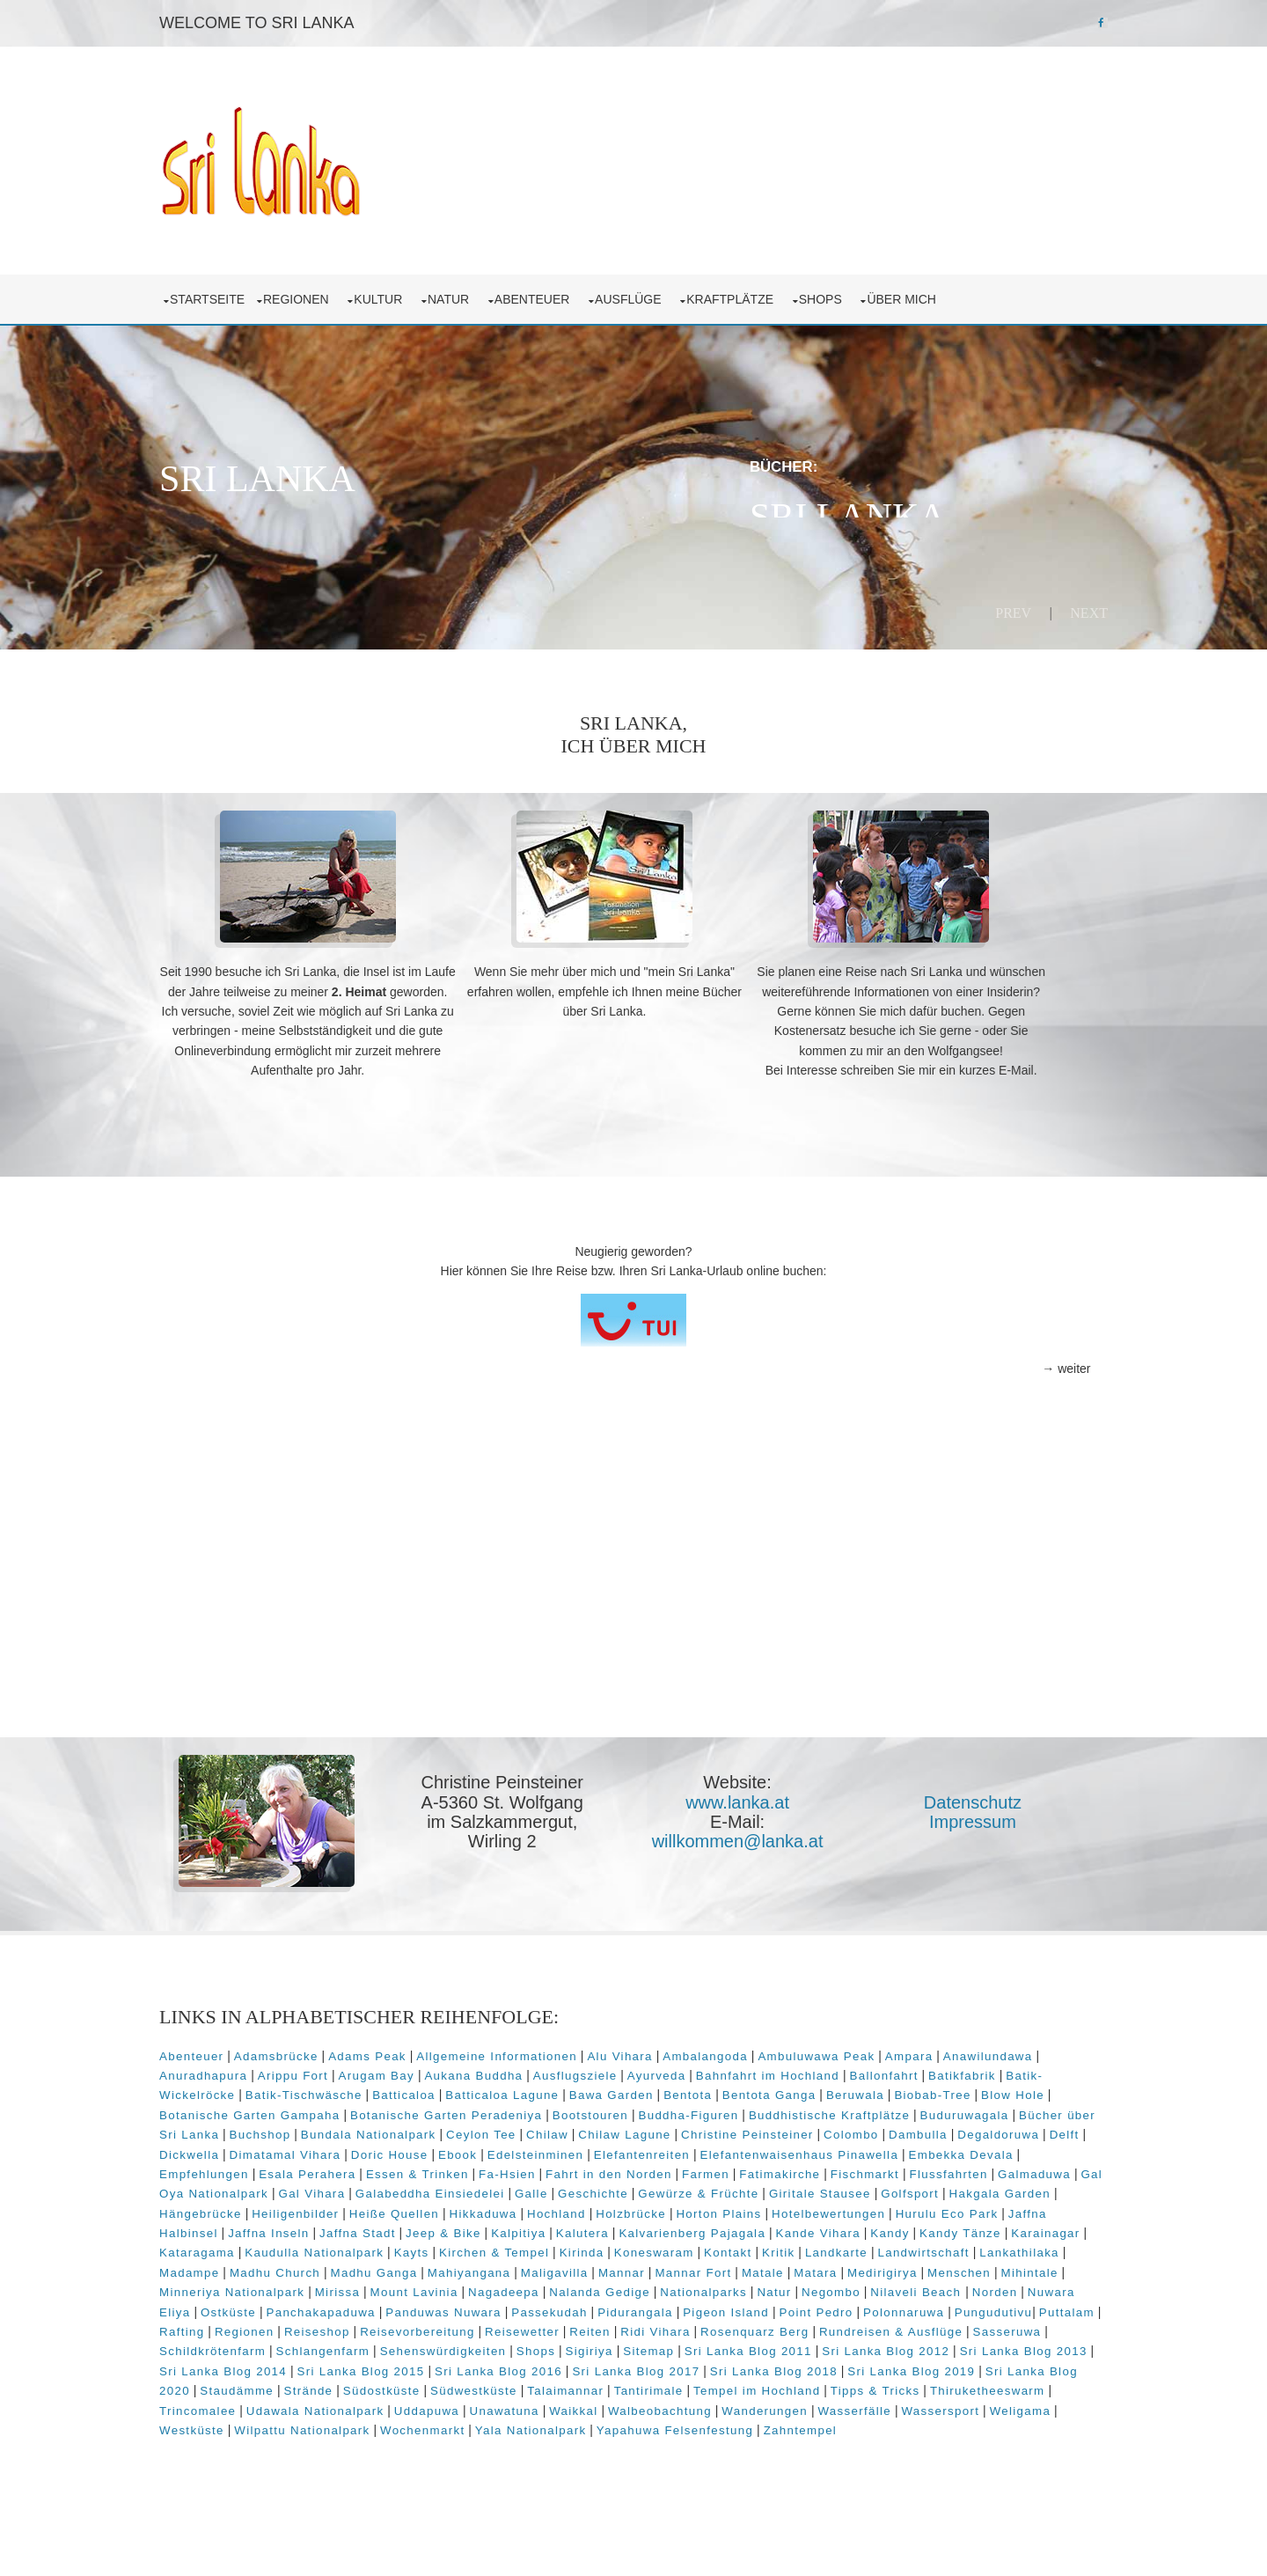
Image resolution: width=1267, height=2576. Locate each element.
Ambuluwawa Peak (860, 2069)
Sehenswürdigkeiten (758, 2385)
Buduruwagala (326, 2148)
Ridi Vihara (940, 2365)
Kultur (425, 290)
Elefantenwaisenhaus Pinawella (409, 2188)
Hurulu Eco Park (759, 2247)
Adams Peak (411, 2069)
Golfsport (678, 2228)
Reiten (875, 2365)
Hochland (369, 2247)
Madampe (233, 2306)
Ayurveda (800, 2089)
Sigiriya (904, 2385)
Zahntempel (497, 2484)
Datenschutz (965, 1824)
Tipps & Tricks (471, 2444)
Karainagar (886, 2266)
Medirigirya (926, 2306)
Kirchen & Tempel (453, 2286)
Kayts (369, 2286)
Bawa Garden (776, 2109)
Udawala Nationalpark (807, 2444)
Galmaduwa (654, 2207)
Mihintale (231, 2326)
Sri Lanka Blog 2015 (753, 2404)
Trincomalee (689, 2444)
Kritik (737, 2286)
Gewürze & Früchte (466, 2228)
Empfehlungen (677, 2188)
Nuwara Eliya (350, 2345)
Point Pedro (1017, 2345)
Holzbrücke (443, 2247)
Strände (765, 2425)
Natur (496, 290)
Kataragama (969, 2266)
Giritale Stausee (588, 2228)
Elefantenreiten (251, 2188)
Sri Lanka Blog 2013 (478, 2404)
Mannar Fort (737, 2306)
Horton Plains (532, 2247)
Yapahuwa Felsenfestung (371, 2484)
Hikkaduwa (296, 2247)
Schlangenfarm (638, 2385)
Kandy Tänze (801, 2266)
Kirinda (539, 2286)
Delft (525, 2168)
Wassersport (594, 2463)
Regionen (343, 290)
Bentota (853, 2109)
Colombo (313, 2168)
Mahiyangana (513, 2306)
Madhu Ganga (417, 2306)
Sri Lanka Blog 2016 (891, 2404)
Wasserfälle (509, 2463)
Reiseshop (602, 2365)
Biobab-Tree (241, 2129)
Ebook (849, 2168)
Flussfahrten (569, 2207)
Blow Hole (322, 2129)
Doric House (780, 2168)
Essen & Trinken (890, 2188)
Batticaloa (569, 2109)
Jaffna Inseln (973, 2247)
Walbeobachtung (314, 2463)
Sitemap (964, 2385)
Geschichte (361, 2228)
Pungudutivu (334, 2365)
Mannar (665, 2306)
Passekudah (751, 2345)
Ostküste (430, 2345)
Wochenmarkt (977, 2463)
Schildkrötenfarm (528, 2385)
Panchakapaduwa (521, 2345)
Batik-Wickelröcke (344, 2109)
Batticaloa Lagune (667, 2109)
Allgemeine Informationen (540, 2069)
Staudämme (694, 2425)
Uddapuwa (918, 2444)
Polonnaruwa (243, 2365)
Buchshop (563, 2148)
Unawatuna (995, 2444)
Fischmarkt (484, 2207)
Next (1045, 604)
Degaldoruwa (460, 2168)
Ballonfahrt (1027, 2089)
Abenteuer (579, 290)
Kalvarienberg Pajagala (532, 2266)
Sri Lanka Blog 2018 (307, 2425)
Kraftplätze (777, 290)
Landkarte (795, 2286)
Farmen (325, 2207)
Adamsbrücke (320, 2069)
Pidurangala (837, 2345)
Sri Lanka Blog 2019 (445, 2425)
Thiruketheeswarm (583, 2444)
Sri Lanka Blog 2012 (340, 2404)
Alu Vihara (663, 2069)
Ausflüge (675, 290)
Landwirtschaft (881, 2286)
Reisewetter (807, 2365)
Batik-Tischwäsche (468, 2109)
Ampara (953, 2069)
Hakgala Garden (767, 2228)
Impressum (966, 1843)
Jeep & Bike (284, 2266)
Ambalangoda (749, 2069)
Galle (299, 2228)
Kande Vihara (659, 2266)
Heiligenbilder (964, 2228)
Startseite (251, 290)
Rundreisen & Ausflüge (314, 2385)
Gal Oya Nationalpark (769, 2207)
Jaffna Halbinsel (872, 2247)
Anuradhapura (347, 2089)
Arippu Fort (436, 2089)
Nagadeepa (615, 2326)
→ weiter (1022, 1390)
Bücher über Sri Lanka (451, 2148)
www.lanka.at (744, 1824)
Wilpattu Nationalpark (858, 2463)
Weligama (674, 2463)
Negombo (942, 2326)
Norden (276, 2345)
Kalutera (423, 2266)
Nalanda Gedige (711, 2326)
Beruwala (1020, 2109)
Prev (969, 604)
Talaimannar (1023, 2425)
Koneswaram (613, 2286)
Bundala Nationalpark (671, 2148)
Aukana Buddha (617, 2089)
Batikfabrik (244, 2109)
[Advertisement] (633, 1624)
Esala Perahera (781, 2188)
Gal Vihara (879, 2207)
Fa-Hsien (980, 2188)
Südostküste (838, 2425)
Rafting (466, 2365)
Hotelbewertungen (641, 2247)
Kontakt (686, 2286)
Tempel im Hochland (352, 2444)
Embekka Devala (570, 2188)
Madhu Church (319, 2306)
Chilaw (850, 2148)
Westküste (747, 2463)
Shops (868, 290)
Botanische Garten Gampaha (453, 2129)
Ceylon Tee (784, 2148)
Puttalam (407, 2365)
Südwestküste (930, 2425)
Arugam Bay (520, 2089)
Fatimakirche (399, 2207)
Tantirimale (245, 2444)
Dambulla (379, 2168)
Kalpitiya (359, 2266)
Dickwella (581, 2168)
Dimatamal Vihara (676, 2168)
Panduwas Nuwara (645, 2345)
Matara (859, 2306)
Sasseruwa (430, 2385)
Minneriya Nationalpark (343, 2326)
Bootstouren (794, 2129)
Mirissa (448, 2326)
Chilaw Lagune (927, 2148)
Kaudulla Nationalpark (272, 2286)
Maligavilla (599, 2306)
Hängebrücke (870, 2228)
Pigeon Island (927, 2345)
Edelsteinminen (926, 2168)
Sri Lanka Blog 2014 (615, 2404)
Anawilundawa (248, 2089)
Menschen (1003, 2306)
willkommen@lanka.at (745, 1864)
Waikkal (227, 2463)
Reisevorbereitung (702, 2365)
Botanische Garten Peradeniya (650, 2129)
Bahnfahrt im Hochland (911, 2089)
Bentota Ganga (934, 2109)
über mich (948, 290)
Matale (807, 2306)
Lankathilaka (978, 2286)
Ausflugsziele (719, 2089)
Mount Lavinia (525, 2326)
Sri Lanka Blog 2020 (583, 2425)
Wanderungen (419, 2463)
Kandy (730, 2266)
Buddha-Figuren (892, 2129)
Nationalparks (815, 2326)
